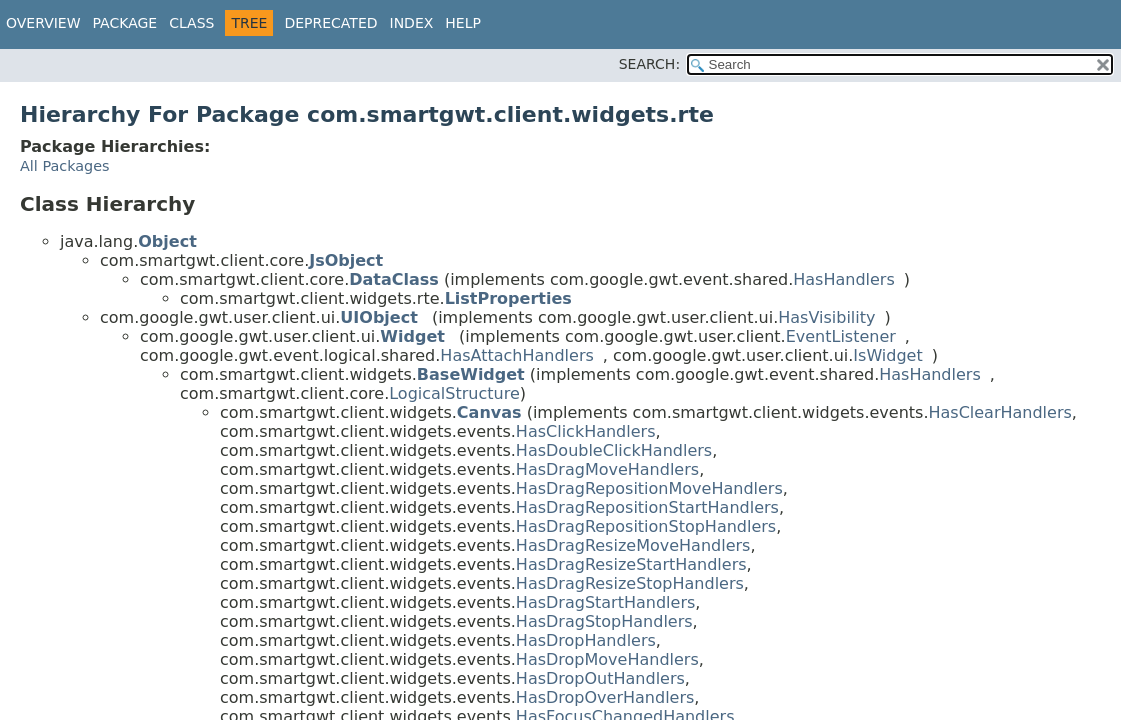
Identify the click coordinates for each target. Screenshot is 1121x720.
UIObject (378, 317)
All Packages (65, 166)
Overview (43, 23)
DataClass (394, 279)
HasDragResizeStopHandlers (630, 583)
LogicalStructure (454, 393)
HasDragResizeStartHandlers (631, 564)
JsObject (346, 260)
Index (412, 23)
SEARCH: (649, 64)
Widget (412, 336)
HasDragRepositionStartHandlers (647, 507)
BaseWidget (471, 374)
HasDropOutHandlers (600, 678)
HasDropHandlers (586, 640)
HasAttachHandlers (516, 355)
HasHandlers (844, 279)
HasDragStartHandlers (605, 602)
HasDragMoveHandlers (607, 469)
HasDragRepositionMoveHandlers (649, 488)
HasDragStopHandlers (604, 621)
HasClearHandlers (999, 412)
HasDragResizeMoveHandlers (633, 545)
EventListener (841, 336)
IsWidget (887, 355)
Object (167, 241)
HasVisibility (826, 317)
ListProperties (508, 298)
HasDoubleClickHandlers (614, 450)
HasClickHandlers (586, 431)
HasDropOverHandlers (605, 697)
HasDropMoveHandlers (607, 659)
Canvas (489, 412)
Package (125, 23)
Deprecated (330, 23)
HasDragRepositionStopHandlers (646, 526)
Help (463, 23)
